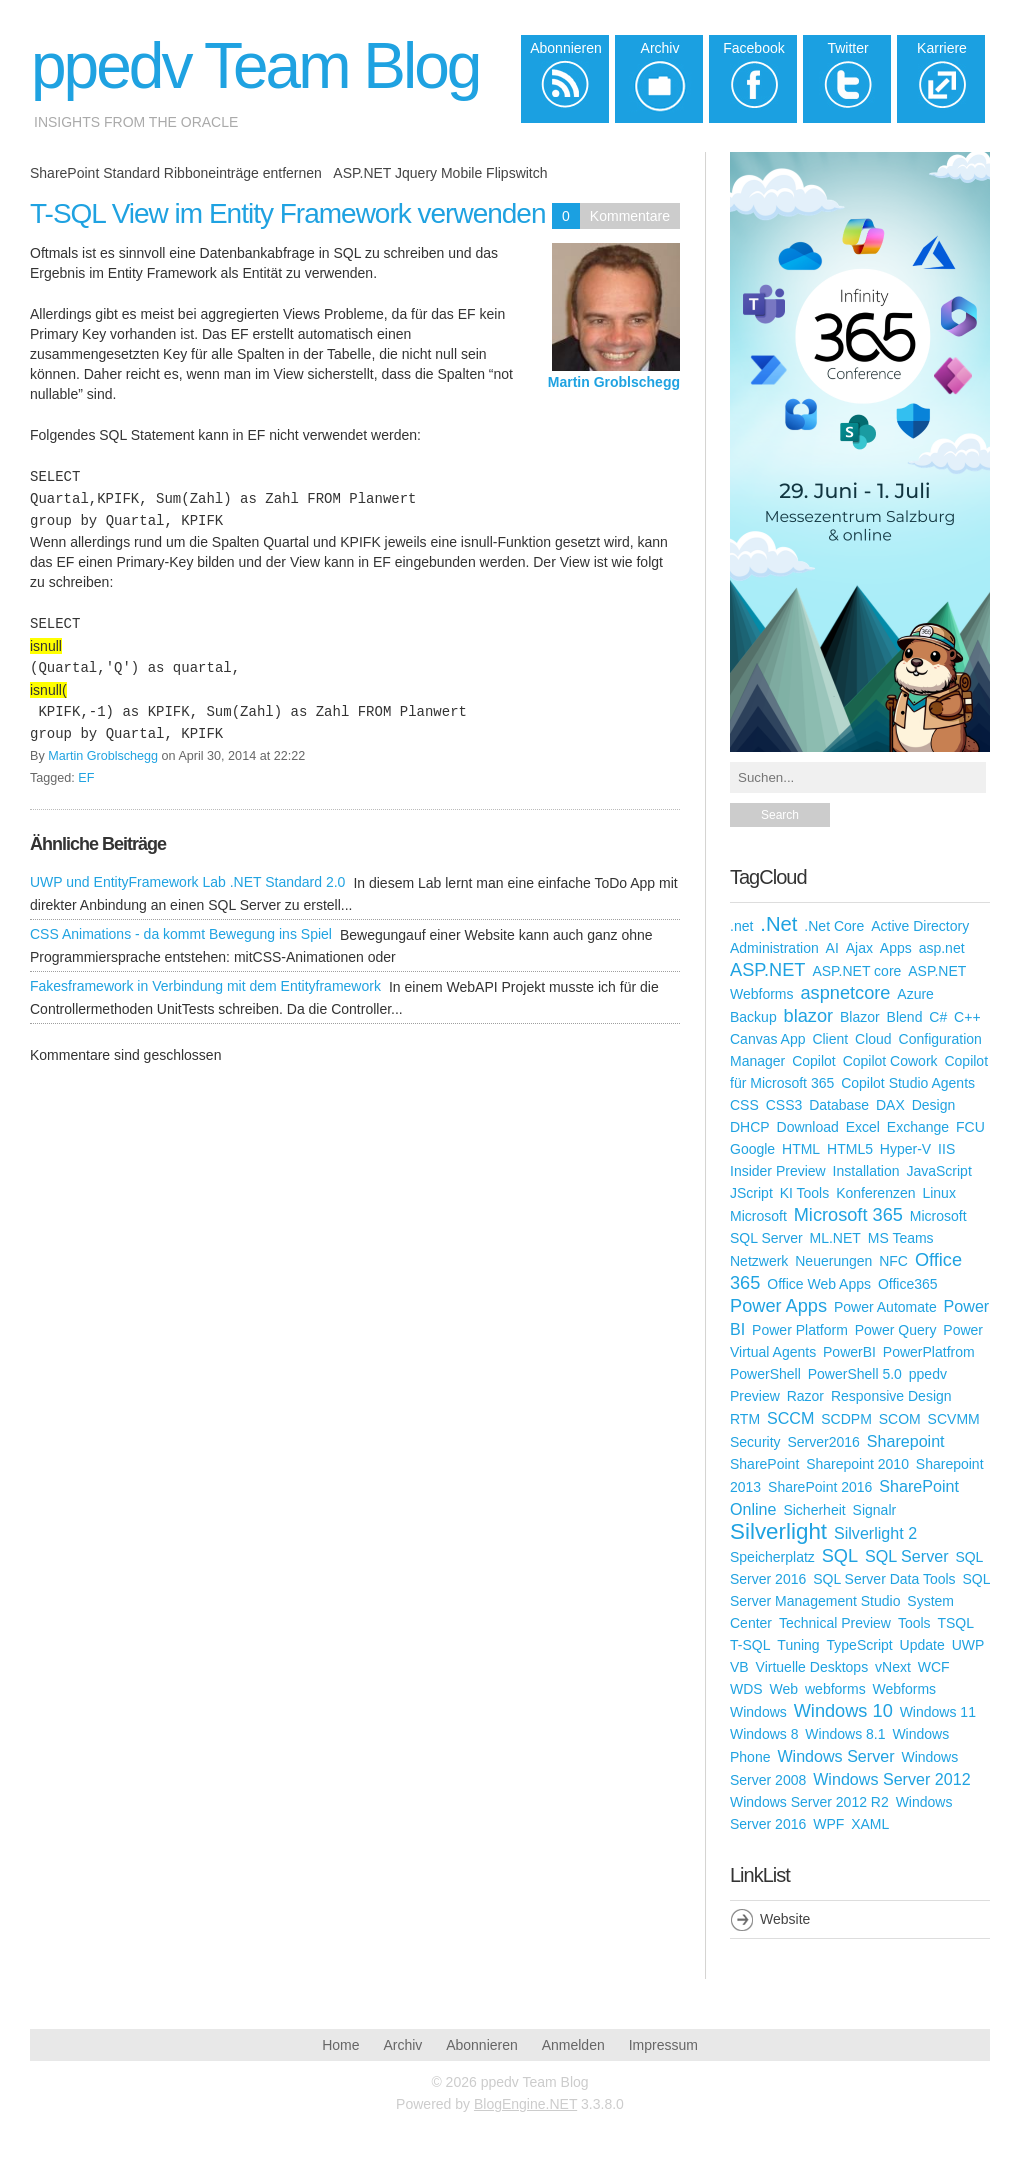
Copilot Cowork (890, 1061)
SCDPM (846, 1419)
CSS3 (784, 1105)
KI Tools (805, 1193)
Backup (753, 1017)
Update (922, 1645)
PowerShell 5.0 (855, 1374)
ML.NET (835, 1238)
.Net (778, 924)
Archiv (402, 2045)
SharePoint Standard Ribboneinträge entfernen (176, 173)
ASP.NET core (856, 971)
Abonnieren (482, 2045)
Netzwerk (759, 1261)
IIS (946, 1149)
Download (808, 1127)
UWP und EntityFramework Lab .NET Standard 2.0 (187, 882)
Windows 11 (938, 1712)
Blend (905, 1017)
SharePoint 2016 (820, 1487)
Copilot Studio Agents (908, 1083)
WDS (746, 1689)
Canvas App (768, 1039)
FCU (970, 1127)
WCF (934, 1667)
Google (752, 1149)
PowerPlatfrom (929, 1352)
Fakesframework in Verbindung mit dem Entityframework (205, 986)
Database (839, 1105)
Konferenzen (875, 1193)
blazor (809, 1016)
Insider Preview (778, 1171)
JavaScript (938, 1171)
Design (934, 1105)
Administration (774, 948)
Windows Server (835, 1756)
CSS (744, 1105)
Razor (805, 1396)
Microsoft (758, 1216)
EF (86, 778)
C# (938, 1017)
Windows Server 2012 (891, 1779)
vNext (893, 1667)
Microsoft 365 (848, 1215)
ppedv (928, 1374)
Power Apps (778, 1306)
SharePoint (764, 1464)
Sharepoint (906, 1441)
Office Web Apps (819, 1284)
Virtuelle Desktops (812, 1667)
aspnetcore (845, 993)
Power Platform (800, 1330)
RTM (745, 1419)
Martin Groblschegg (614, 382)
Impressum (663, 2045)
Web (784, 1689)
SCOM (900, 1419)
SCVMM (954, 1419)
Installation (866, 1171)
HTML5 (850, 1149)
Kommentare (630, 216)
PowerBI (849, 1352)
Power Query (896, 1330)
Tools (914, 1623)
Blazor (860, 1017)
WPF (828, 1824)
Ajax (859, 948)
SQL (840, 1556)
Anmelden (573, 2045)
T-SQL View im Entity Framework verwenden (288, 213)
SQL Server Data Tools (884, 1579)
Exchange (918, 1127)
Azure (915, 994)
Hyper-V (905, 1149)
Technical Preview (835, 1623)
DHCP (750, 1127)
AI (832, 948)
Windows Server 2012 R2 (809, 1802)
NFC (893, 1261)
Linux (938, 1193)
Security (755, 1442)
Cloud (873, 1039)
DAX (890, 1105)
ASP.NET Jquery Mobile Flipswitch (440, 173)
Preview (755, 1396)
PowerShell (765, 1374)
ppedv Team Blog (255, 66)
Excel (863, 1127)
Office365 (908, 1284)
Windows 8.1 (845, 1734)
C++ (967, 1017)
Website (785, 1919)
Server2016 (823, 1442)
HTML (801, 1149)
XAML (870, 1824)
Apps (896, 948)
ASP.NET (767, 970)
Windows (758, 1712)
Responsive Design (891, 1396)
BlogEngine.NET (525, 2104)
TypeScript (860, 1645)
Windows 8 (764, 1734)
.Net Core (834, 926)
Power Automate (885, 1307)
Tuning (798, 1645)
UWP (968, 1645)
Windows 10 (843, 1711)
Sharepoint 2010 (857, 1464)
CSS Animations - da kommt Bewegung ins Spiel (181, 934)
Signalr (875, 1510)
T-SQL (750, 1645)
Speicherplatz (772, 1557)
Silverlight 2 (875, 1533)
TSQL (955, 1623)
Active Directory (920, 926)
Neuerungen (833, 1261)
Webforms (905, 1689)
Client (830, 1039)
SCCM (790, 1418)
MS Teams (901, 1238)
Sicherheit (814, 1510)
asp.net (942, 948)
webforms (835, 1689)
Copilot (814, 1061)
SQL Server (906, 1556)
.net (741, 926)
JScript (751, 1193)
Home (340, 2045)
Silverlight (778, 1531)
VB (739, 1667)
